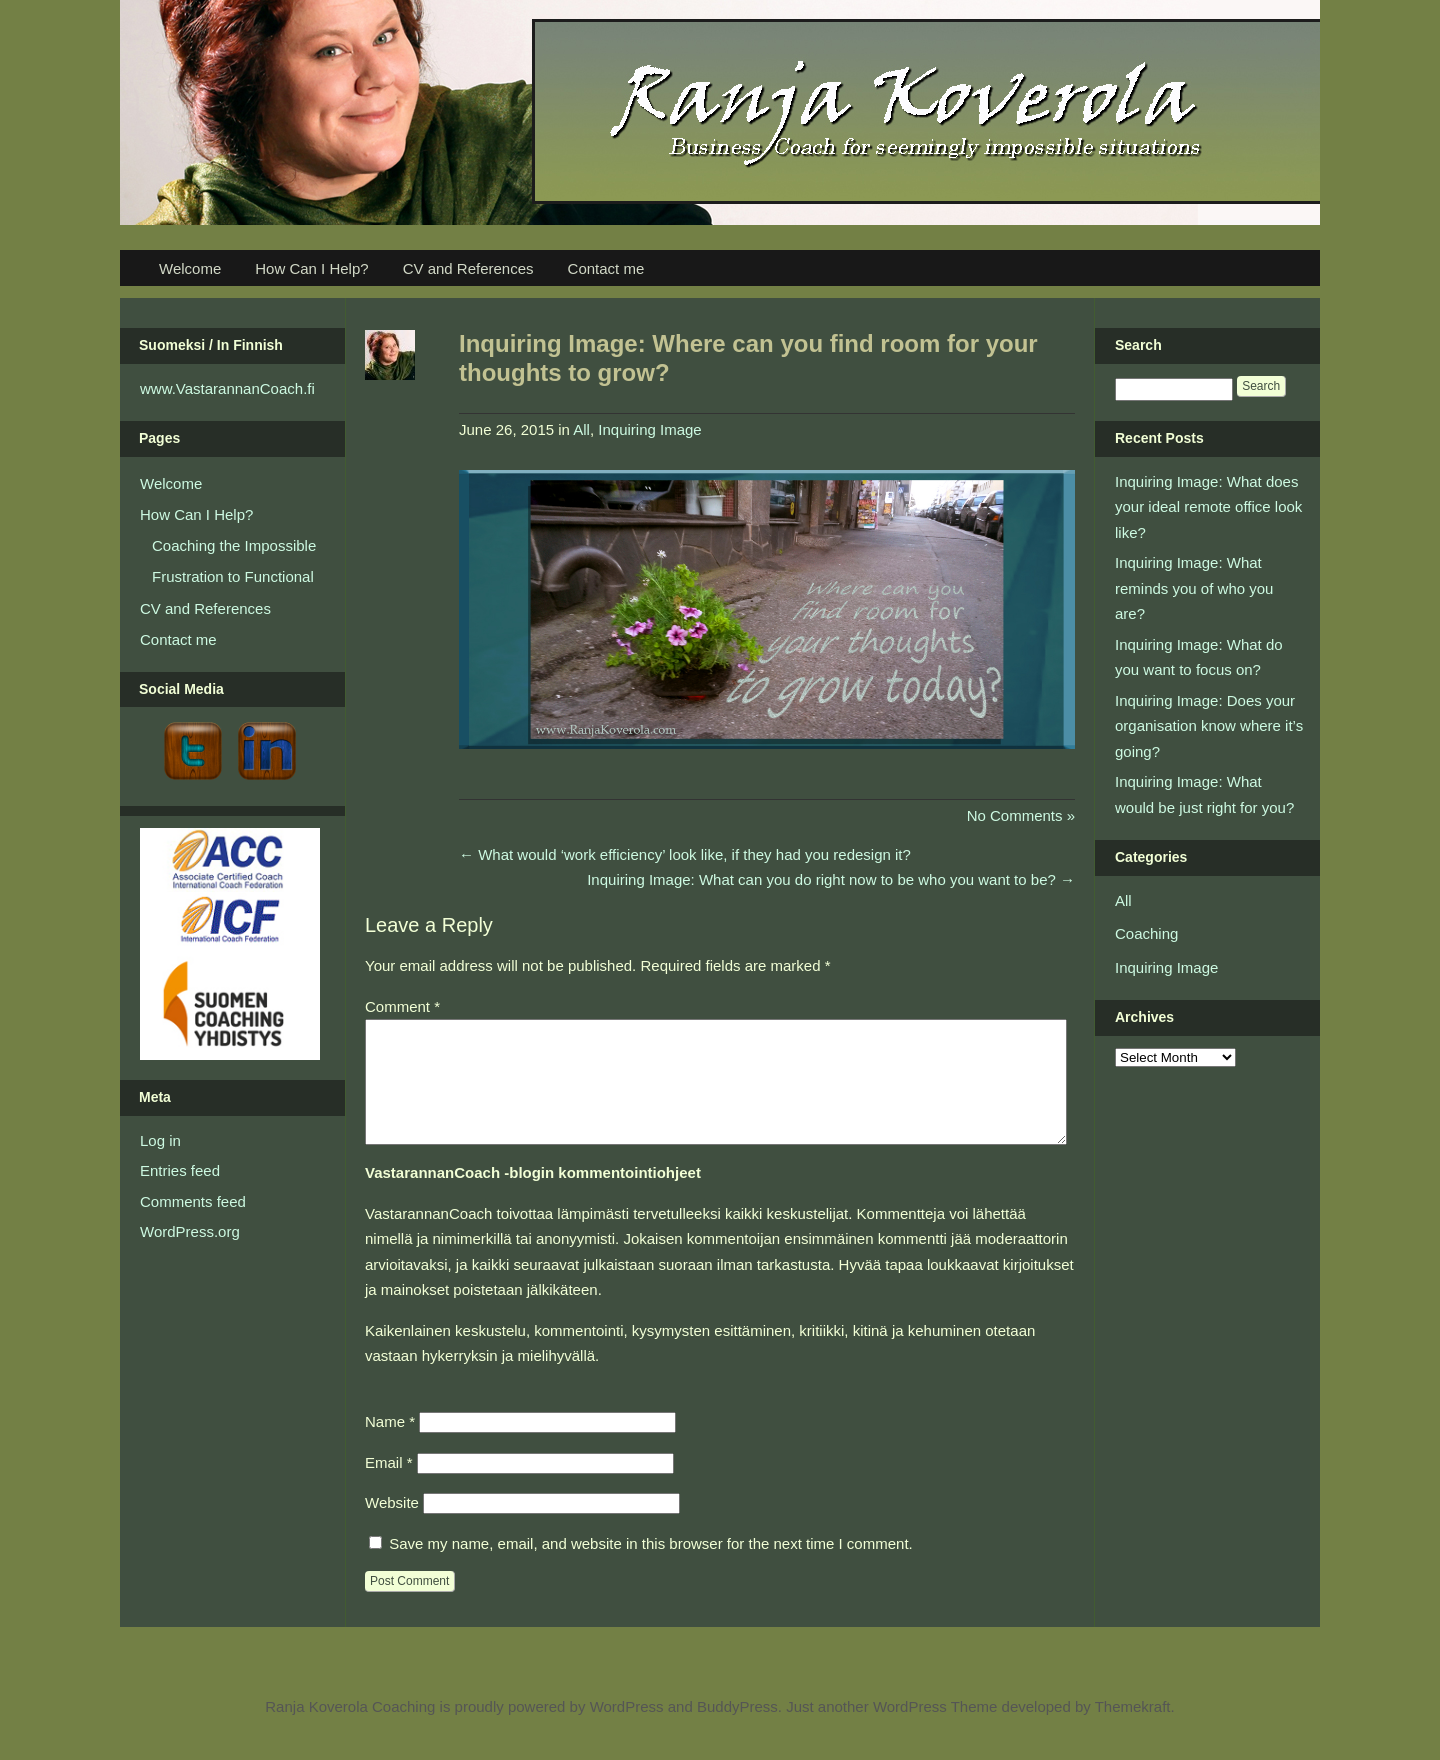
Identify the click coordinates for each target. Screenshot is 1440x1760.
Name (390, 1445)
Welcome (190, 268)
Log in (160, 1140)
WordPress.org (190, 1231)
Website (392, 1526)
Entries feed (180, 1170)
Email (389, 1486)
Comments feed (193, 1201)
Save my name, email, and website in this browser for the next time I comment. (651, 1567)
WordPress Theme (935, 1730)
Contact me (606, 268)
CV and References (468, 268)
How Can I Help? (311, 268)
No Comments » (1021, 815)
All (581, 429)
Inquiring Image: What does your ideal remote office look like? (1208, 507)
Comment (402, 1006)
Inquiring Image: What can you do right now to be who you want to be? (831, 879)
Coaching (1146, 933)
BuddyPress (737, 1730)
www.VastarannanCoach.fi (227, 388)
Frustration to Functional (233, 576)
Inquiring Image (649, 429)
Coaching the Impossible (234, 545)
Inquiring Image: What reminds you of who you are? (1194, 588)
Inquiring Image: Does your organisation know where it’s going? (1209, 726)
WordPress (627, 1730)
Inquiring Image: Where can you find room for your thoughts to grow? (748, 358)
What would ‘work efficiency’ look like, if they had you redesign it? (685, 854)
